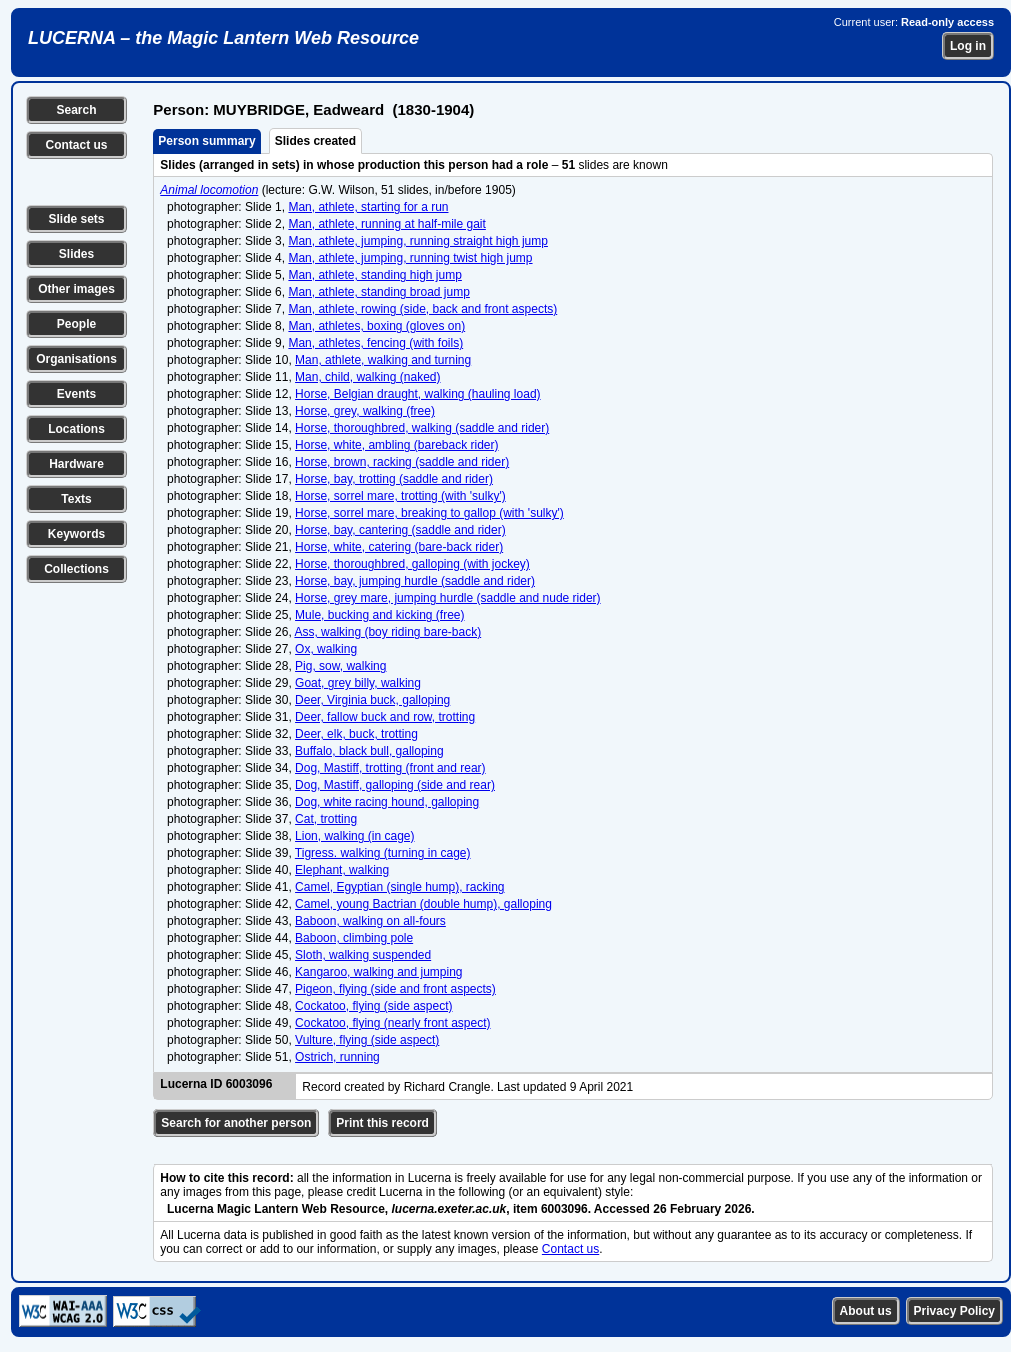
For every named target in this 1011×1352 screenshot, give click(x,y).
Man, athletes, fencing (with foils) (375, 343)
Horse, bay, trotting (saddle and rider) (394, 479)
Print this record (382, 1123)
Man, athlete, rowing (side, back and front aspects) (422, 309)
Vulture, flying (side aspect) (367, 1040)
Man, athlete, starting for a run (368, 207)
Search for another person (236, 1123)
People (76, 324)
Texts (76, 499)
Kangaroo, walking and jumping (378, 972)
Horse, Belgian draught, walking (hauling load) (417, 394)
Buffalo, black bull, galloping (369, 751)
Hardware (76, 464)
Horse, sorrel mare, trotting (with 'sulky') (400, 496)
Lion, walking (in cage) (354, 836)
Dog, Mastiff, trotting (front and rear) (390, 768)
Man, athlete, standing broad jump (378, 292)
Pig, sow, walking (340, 666)
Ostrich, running (337, 1057)
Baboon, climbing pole (354, 938)
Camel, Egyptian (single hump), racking (399, 887)
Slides (76, 254)
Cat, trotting (326, 819)
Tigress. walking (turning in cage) (383, 853)
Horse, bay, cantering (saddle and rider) (400, 530)
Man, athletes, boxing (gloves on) (376, 326)
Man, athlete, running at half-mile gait (386, 224)
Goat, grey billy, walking (358, 683)
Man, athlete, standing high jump (374, 275)
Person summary (206, 141)
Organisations (76, 359)
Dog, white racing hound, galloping (387, 802)
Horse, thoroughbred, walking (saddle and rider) (422, 428)
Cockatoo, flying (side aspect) (373, 1006)
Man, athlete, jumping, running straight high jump (417, 241)
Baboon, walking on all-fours (370, 921)
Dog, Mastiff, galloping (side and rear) (395, 785)
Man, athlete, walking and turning (383, 360)
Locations (76, 429)
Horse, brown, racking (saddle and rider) (402, 462)
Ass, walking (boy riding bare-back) (387, 632)
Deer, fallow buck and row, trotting (385, 717)
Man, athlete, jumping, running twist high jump (410, 258)
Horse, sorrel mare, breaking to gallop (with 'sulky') (429, 513)
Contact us (76, 145)
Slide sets (76, 219)
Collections (76, 569)
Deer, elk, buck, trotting (356, 734)
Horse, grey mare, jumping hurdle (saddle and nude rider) (448, 598)
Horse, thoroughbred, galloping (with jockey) (412, 564)
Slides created (315, 141)
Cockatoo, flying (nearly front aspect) (392, 1023)
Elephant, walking (342, 870)
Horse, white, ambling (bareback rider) (396, 445)
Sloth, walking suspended (363, 955)
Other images (76, 289)
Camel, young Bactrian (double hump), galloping (423, 904)
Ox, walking (326, 649)
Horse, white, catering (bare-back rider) (399, 547)
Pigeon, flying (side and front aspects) (395, 989)
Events (76, 394)
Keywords (76, 534)
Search (76, 110)
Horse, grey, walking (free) (365, 411)
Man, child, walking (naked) (367, 377)
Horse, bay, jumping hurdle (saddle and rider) (415, 581)
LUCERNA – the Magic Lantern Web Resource (223, 38)
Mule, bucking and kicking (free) (379, 615)
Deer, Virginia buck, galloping (372, 700)
